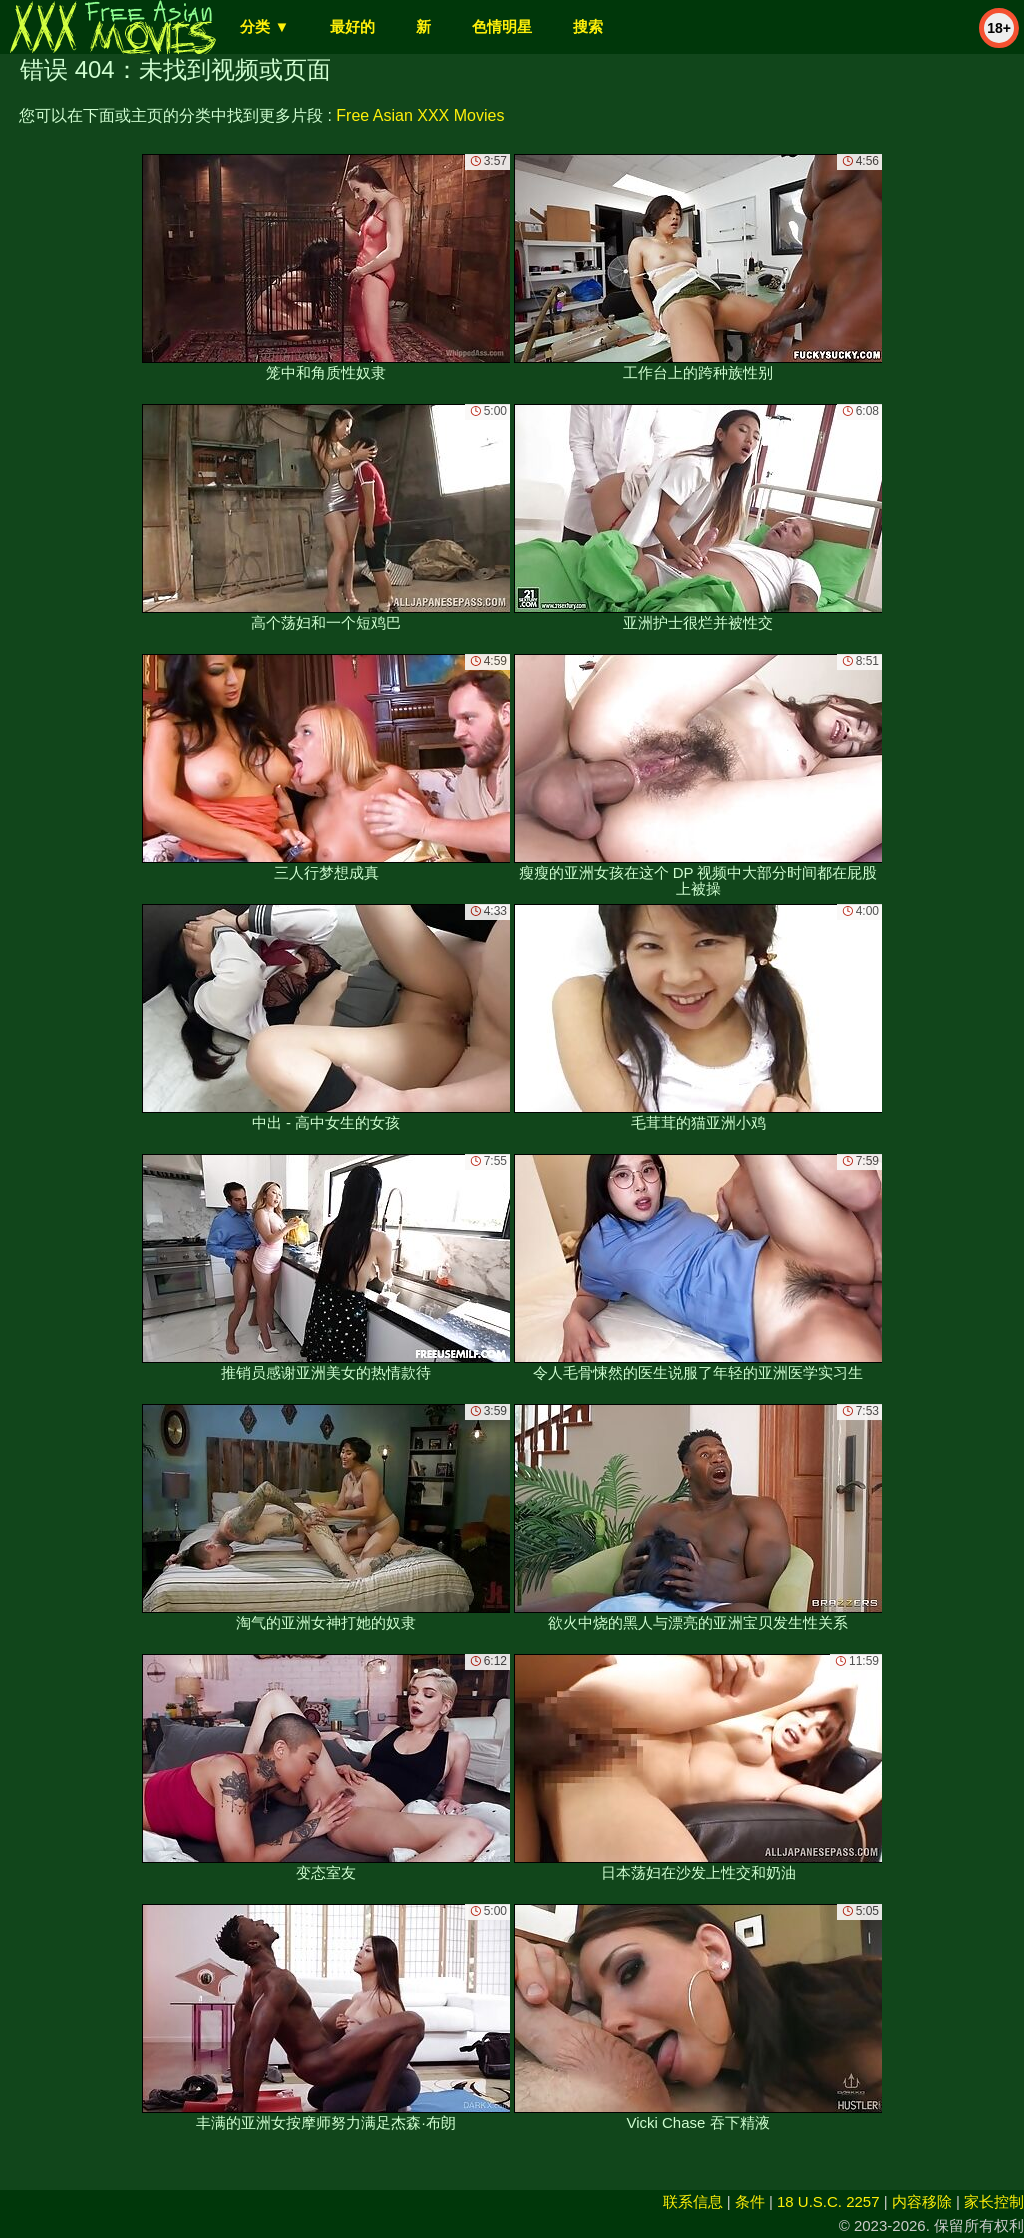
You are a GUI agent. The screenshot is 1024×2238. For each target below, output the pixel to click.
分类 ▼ (264, 26)
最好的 (352, 26)
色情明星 (502, 26)
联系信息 (693, 2201)
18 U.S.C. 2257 (828, 2201)
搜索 (588, 26)
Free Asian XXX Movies (420, 115)
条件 (750, 2201)
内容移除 (922, 2201)
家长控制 (994, 2201)
